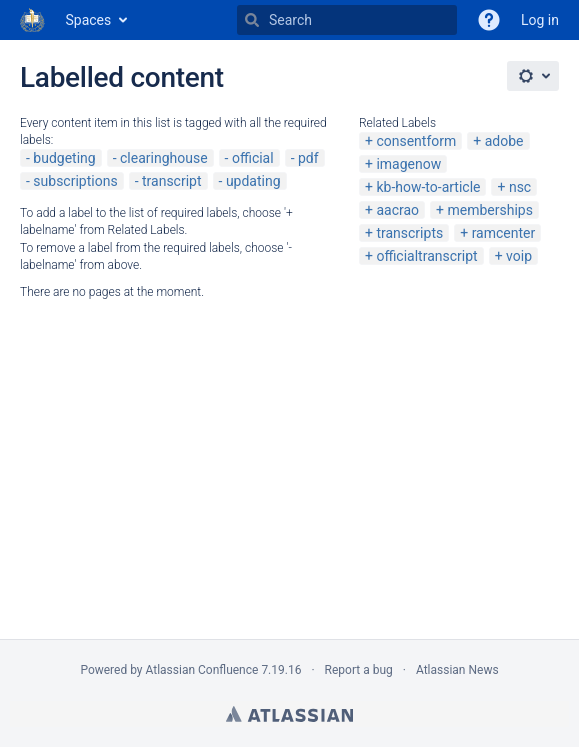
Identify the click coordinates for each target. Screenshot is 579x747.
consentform (416, 141)
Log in (540, 20)
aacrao (397, 210)
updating (253, 181)
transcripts (409, 233)
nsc (520, 187)
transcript (172, 181)
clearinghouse (164, 158)
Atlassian (289, 714)
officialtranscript (426, 256)
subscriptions (75, 181)
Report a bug (359, 670)
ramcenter (504, 233)
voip (519, 256)
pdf (308, 158)
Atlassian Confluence (202, 670)
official (253, 158)
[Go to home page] (33, 20)
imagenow (408, 164)
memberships (489, 210)
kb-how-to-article (428, 187)
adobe (504, 141)
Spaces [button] (89, 20)
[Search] (252, 20)
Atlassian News (457, 670)
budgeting (64, 158)
